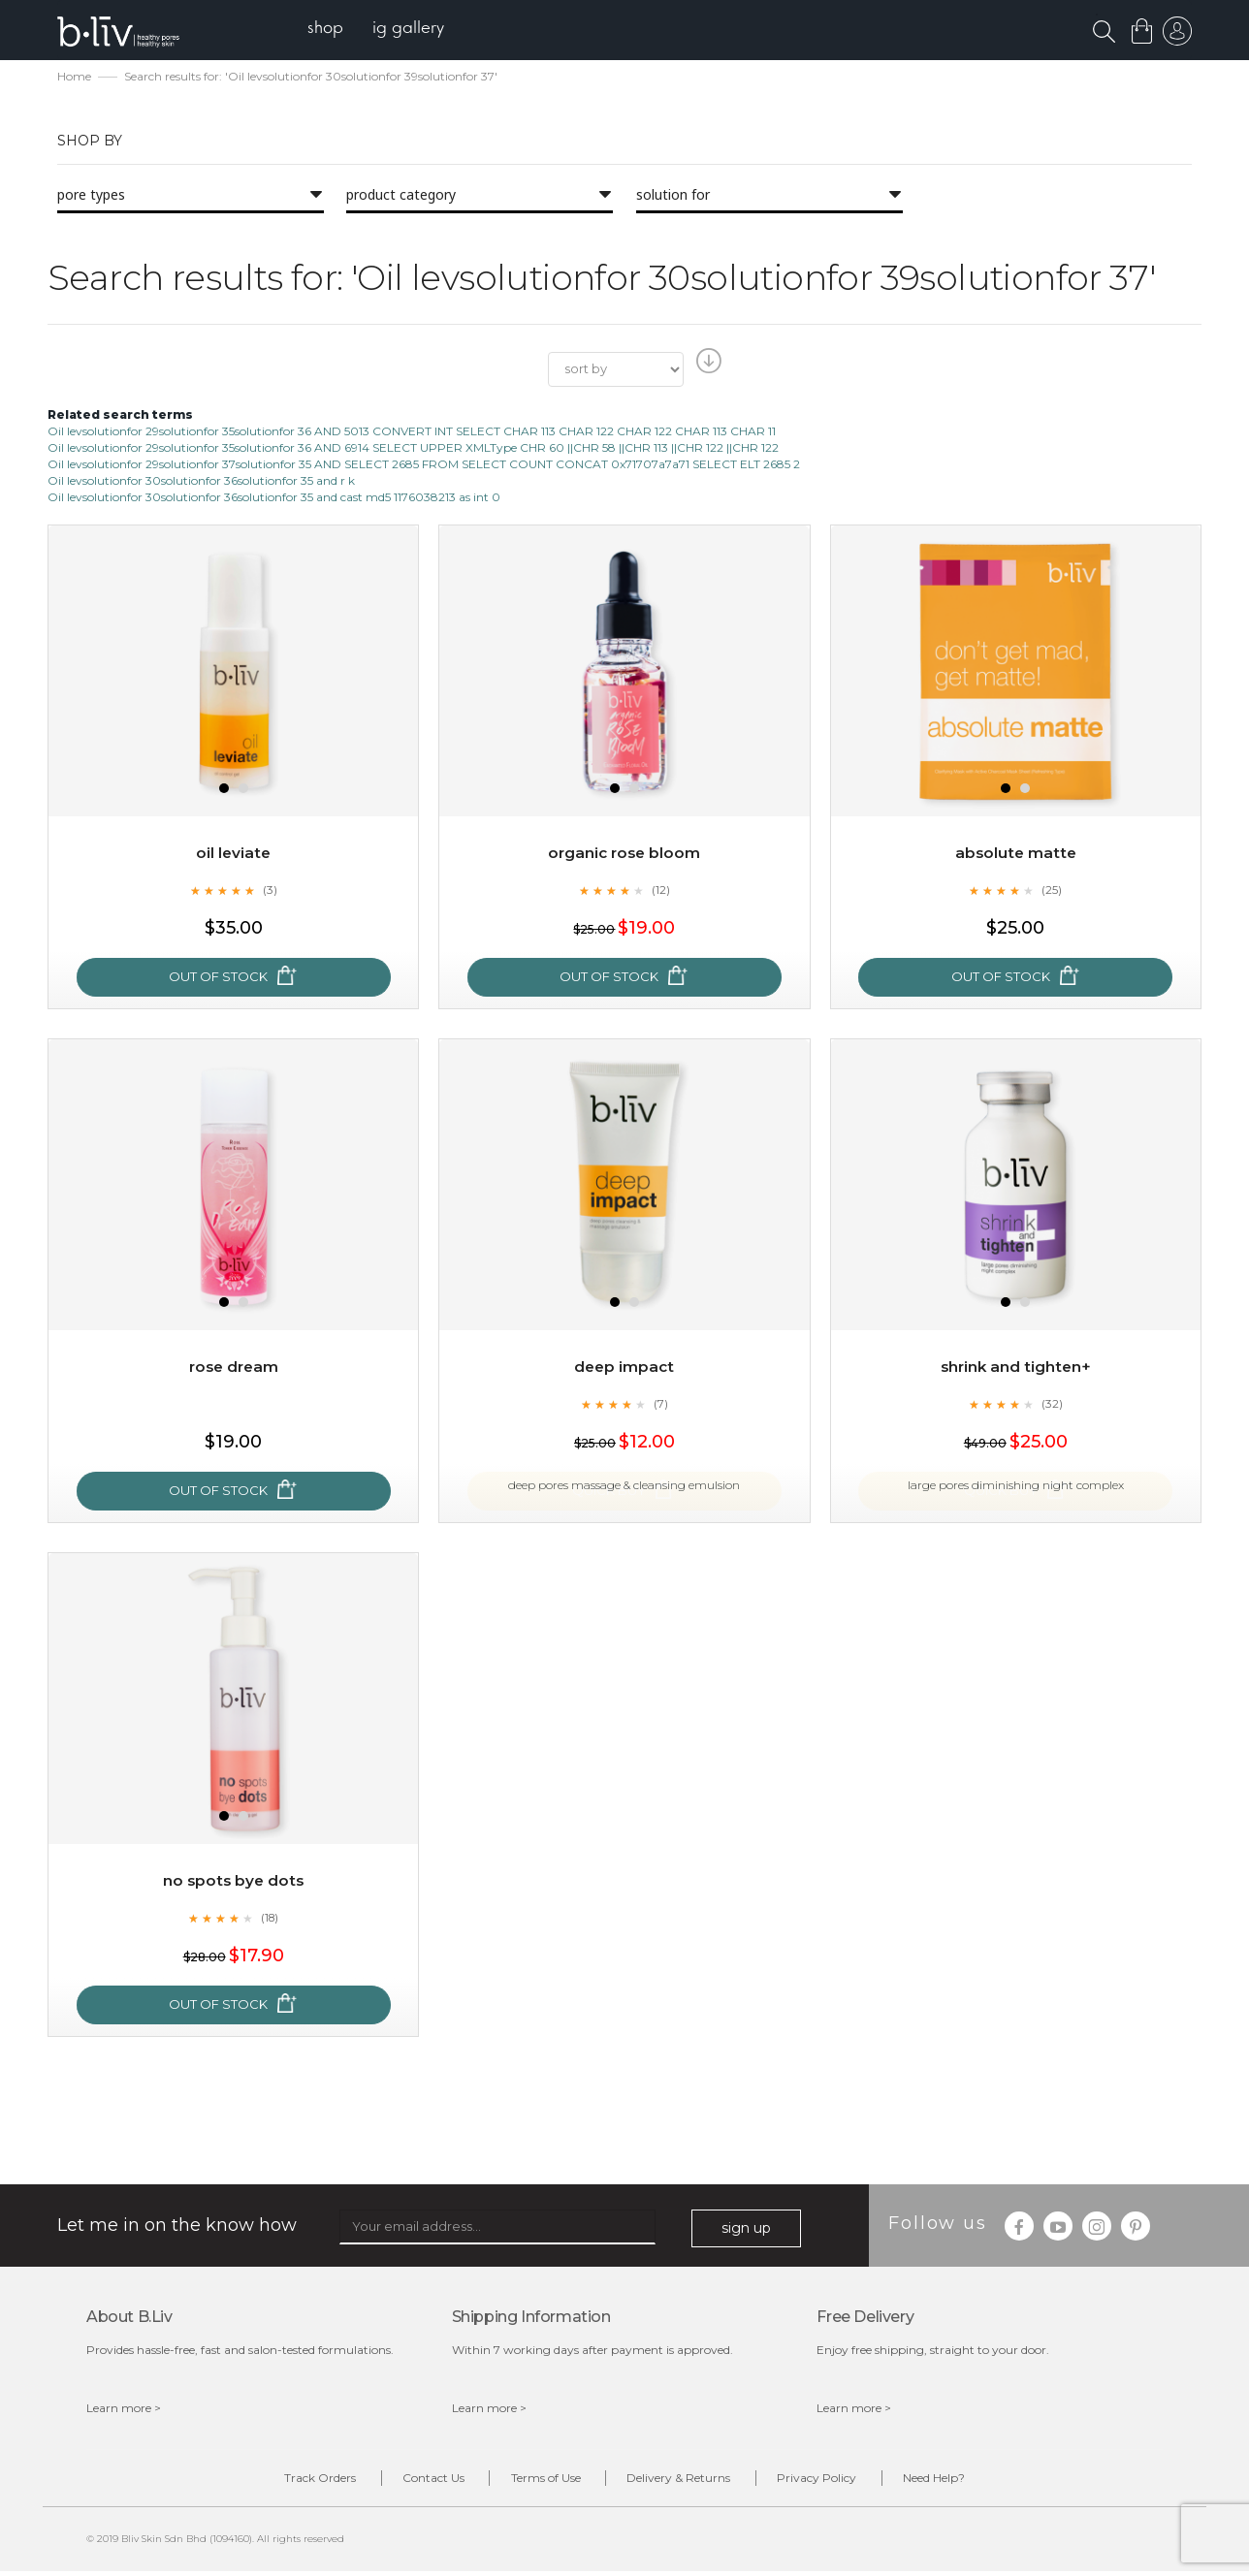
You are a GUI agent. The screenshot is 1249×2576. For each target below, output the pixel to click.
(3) (269, 891)
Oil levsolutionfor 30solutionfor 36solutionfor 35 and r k (201, 482)
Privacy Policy (839, 2481)
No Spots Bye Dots (233, 1882)
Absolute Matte (1015, 854)
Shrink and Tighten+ (1016, 1368)
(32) (1052, 1405)
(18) (269, 1918)
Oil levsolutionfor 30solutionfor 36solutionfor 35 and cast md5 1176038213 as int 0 (274, 499)
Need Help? (971, 2481)
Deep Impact (624, 1368)
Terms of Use (538, 2481)
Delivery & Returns (686, 2481)
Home (74, 78)
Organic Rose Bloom (624, 854)
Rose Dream (233, 1368)
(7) (660, 1405)
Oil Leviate (233, 854)
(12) (660, 891)
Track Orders (283, 2481)
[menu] (382, 29)
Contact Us (411, 2481)
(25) (1052, 891)
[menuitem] (332, 29)
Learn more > (123, 2409)
